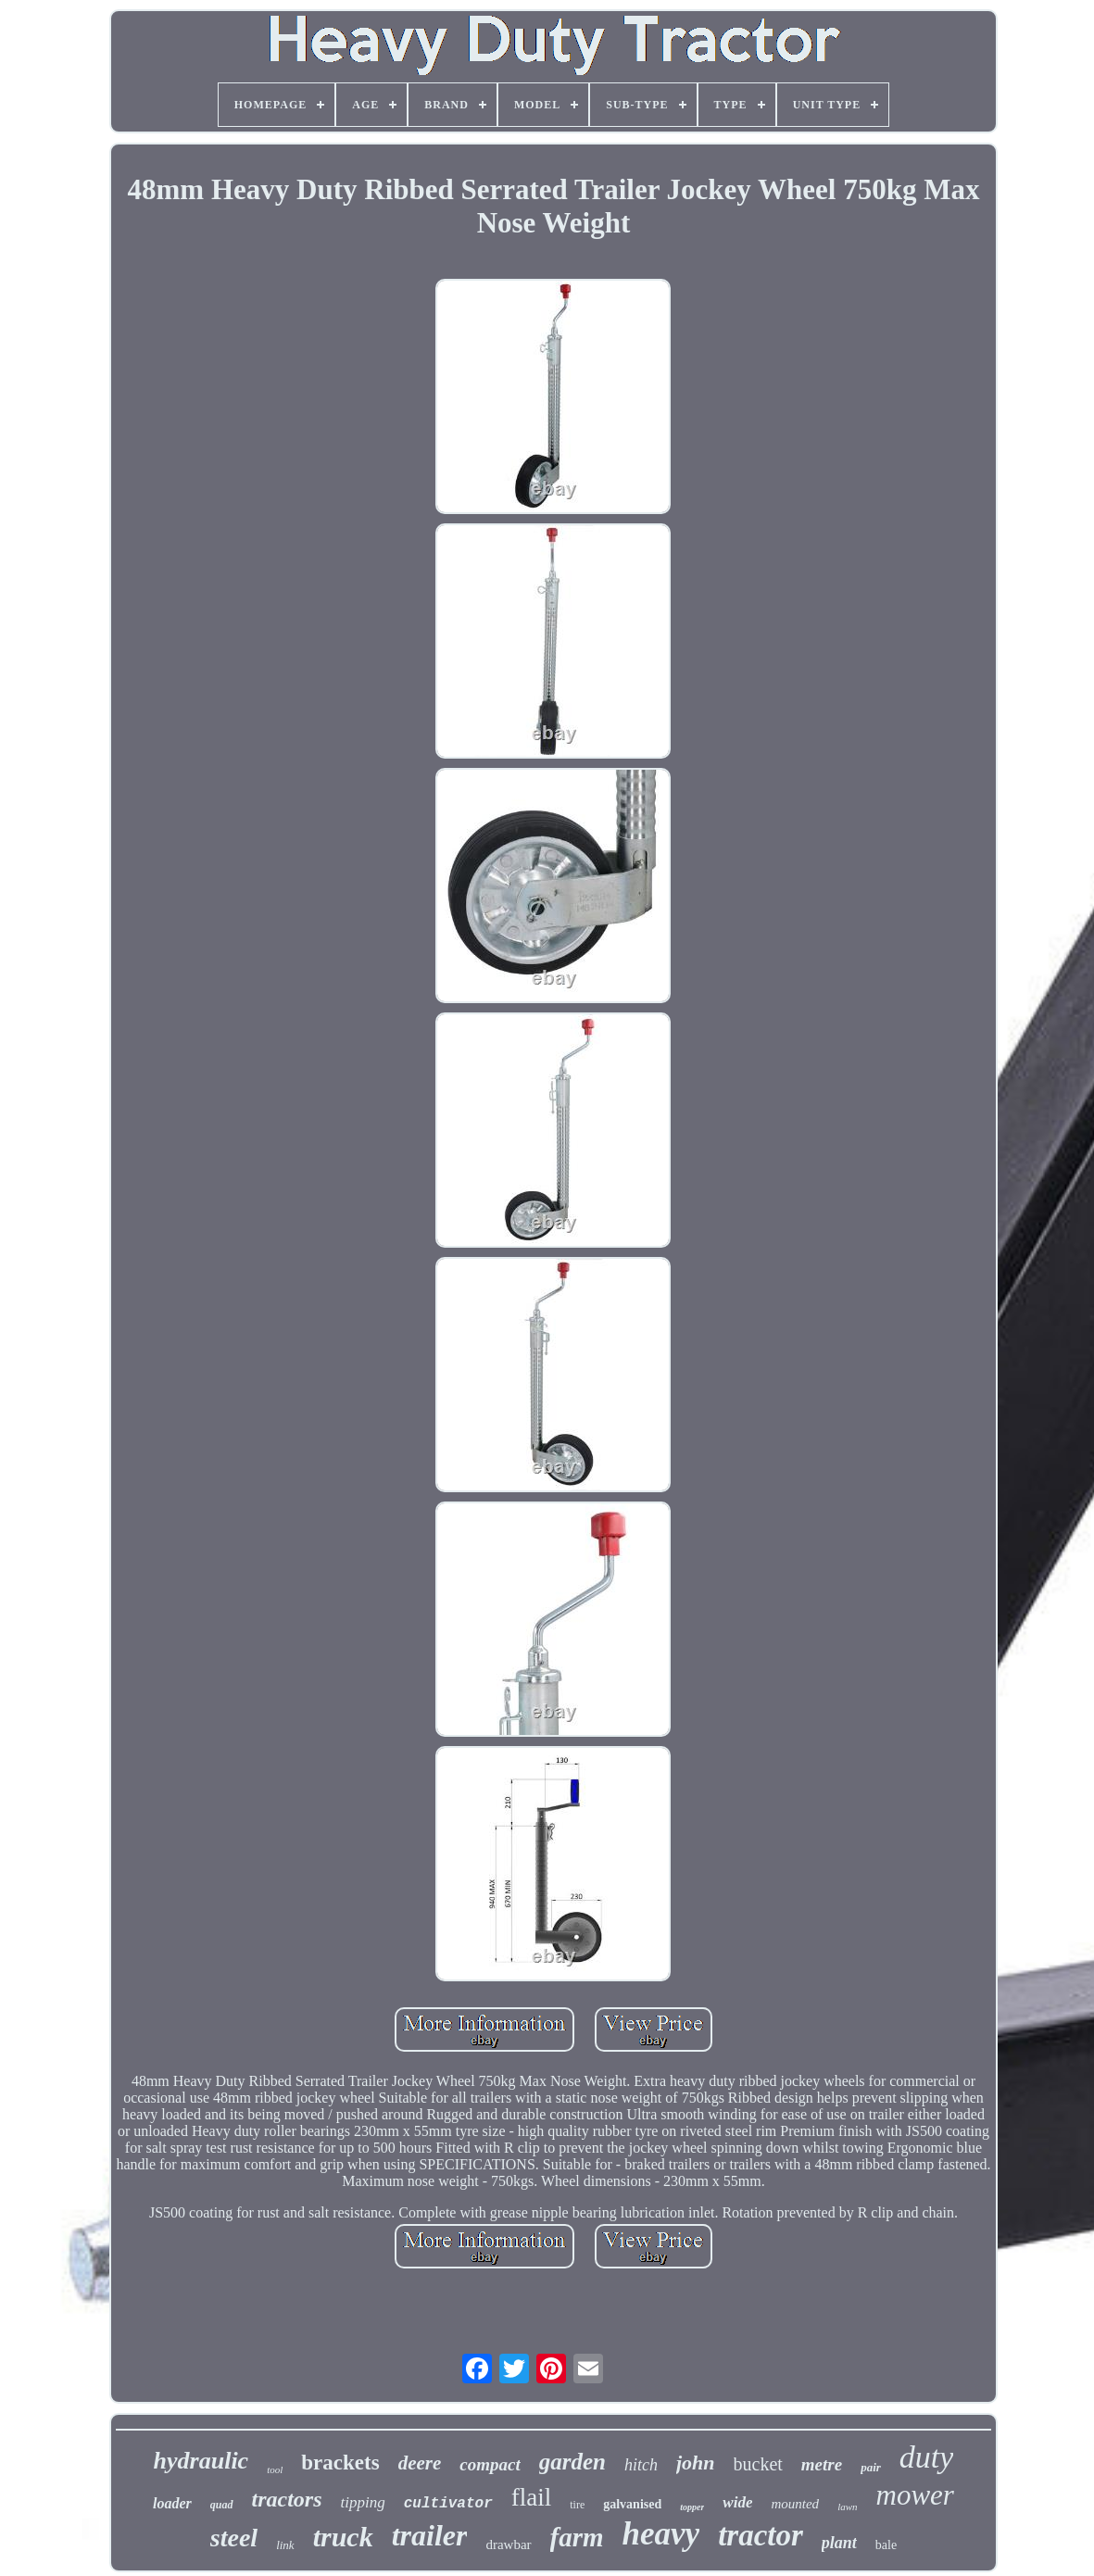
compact (489, 2464)
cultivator (448, 2503)
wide (737, 2502)
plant (839, 2542)
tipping (363, 2502)
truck (343, 2536)
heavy (661, 2534)
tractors (287, 2499)
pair (871, 2467)
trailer (430, 2535)
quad (221, 2504)
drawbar (508, 2544)
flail (531, 2497)
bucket (758, 2464)
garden (572, 2461)
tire (577, 2504)
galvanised (632, 2504)
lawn (847, 2506)
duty (926, 2457)
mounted (795, 2503)
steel (234, 2537)
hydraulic (201, 2460)
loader (172, 2503)
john (695, 2462)
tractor (760, 2535)
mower (915, 2495)
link (285, 2545)
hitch (641, 2465)
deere (420, 2463)
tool (275, 2469)
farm (577, 2537)
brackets (340, 2462)
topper (692, 2507)
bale (886, 2545)
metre (821, 2464)
